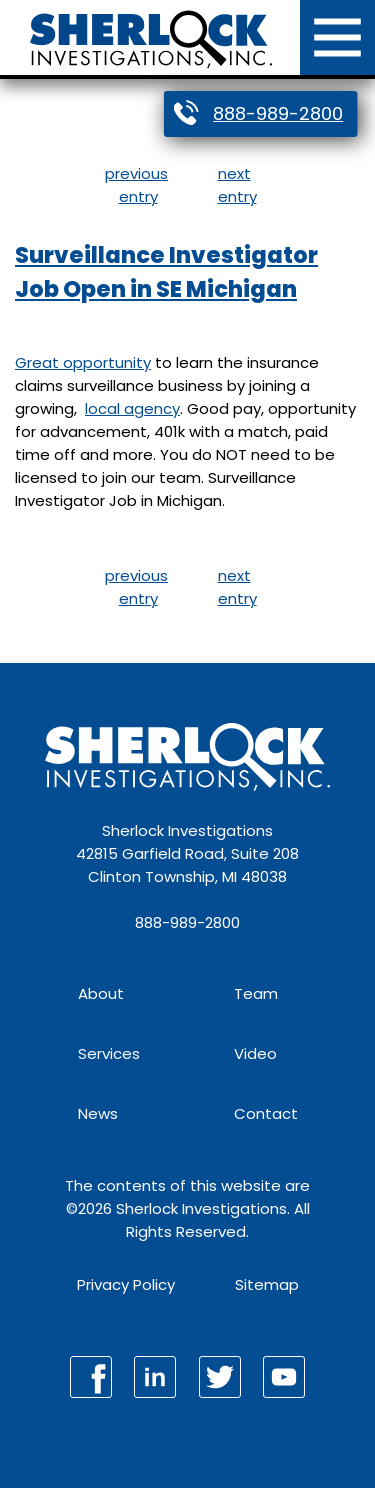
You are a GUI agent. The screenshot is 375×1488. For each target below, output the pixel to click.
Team (256, 993)
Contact (266, 1113)
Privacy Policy (126, 1284)
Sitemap (267, 1284)
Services (109, 1053)
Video (255, 1053)
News (98, 1113)
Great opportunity (83, 362)
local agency (132, 408)
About (101, 993)
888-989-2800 (278, 113)
